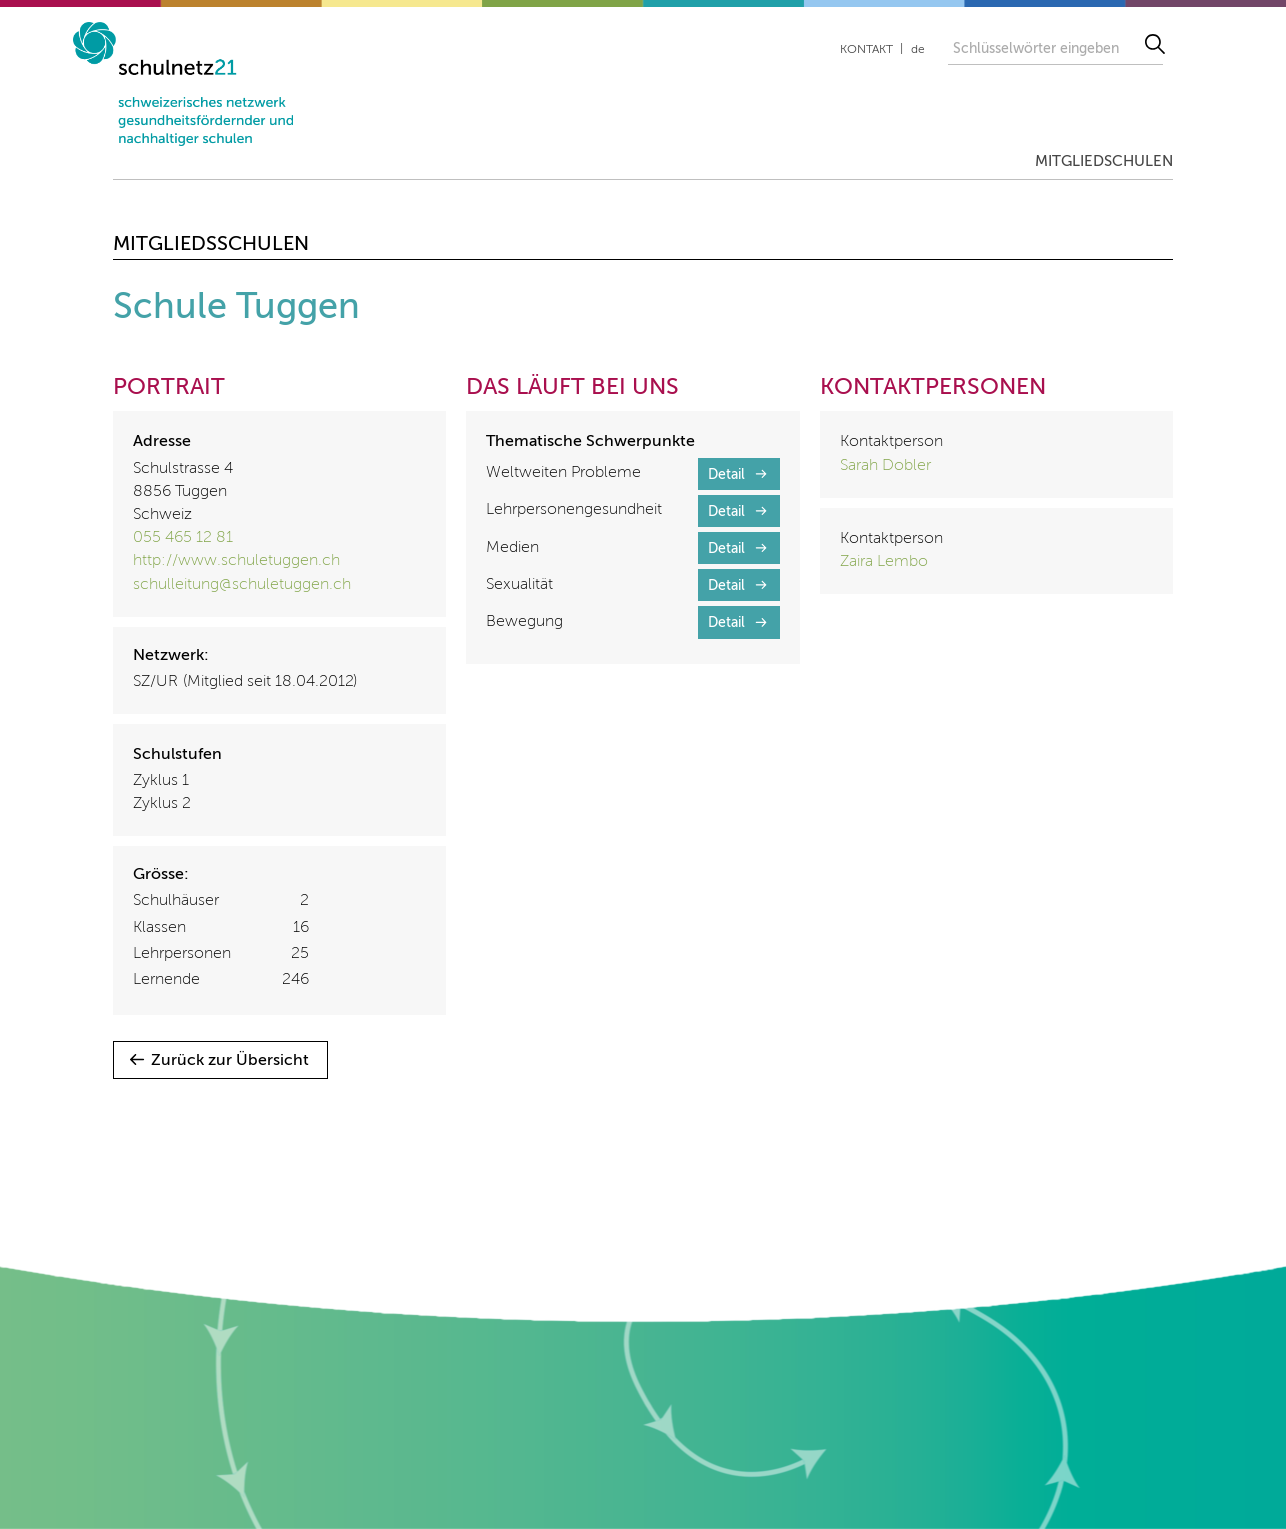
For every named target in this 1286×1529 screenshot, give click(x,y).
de (918, 50)
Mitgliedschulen (1104, 161)
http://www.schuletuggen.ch (236, 561)
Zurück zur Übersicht (230, 1061)
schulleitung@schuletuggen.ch (242, 585)
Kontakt (866, 50)
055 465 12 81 (183, 538)
